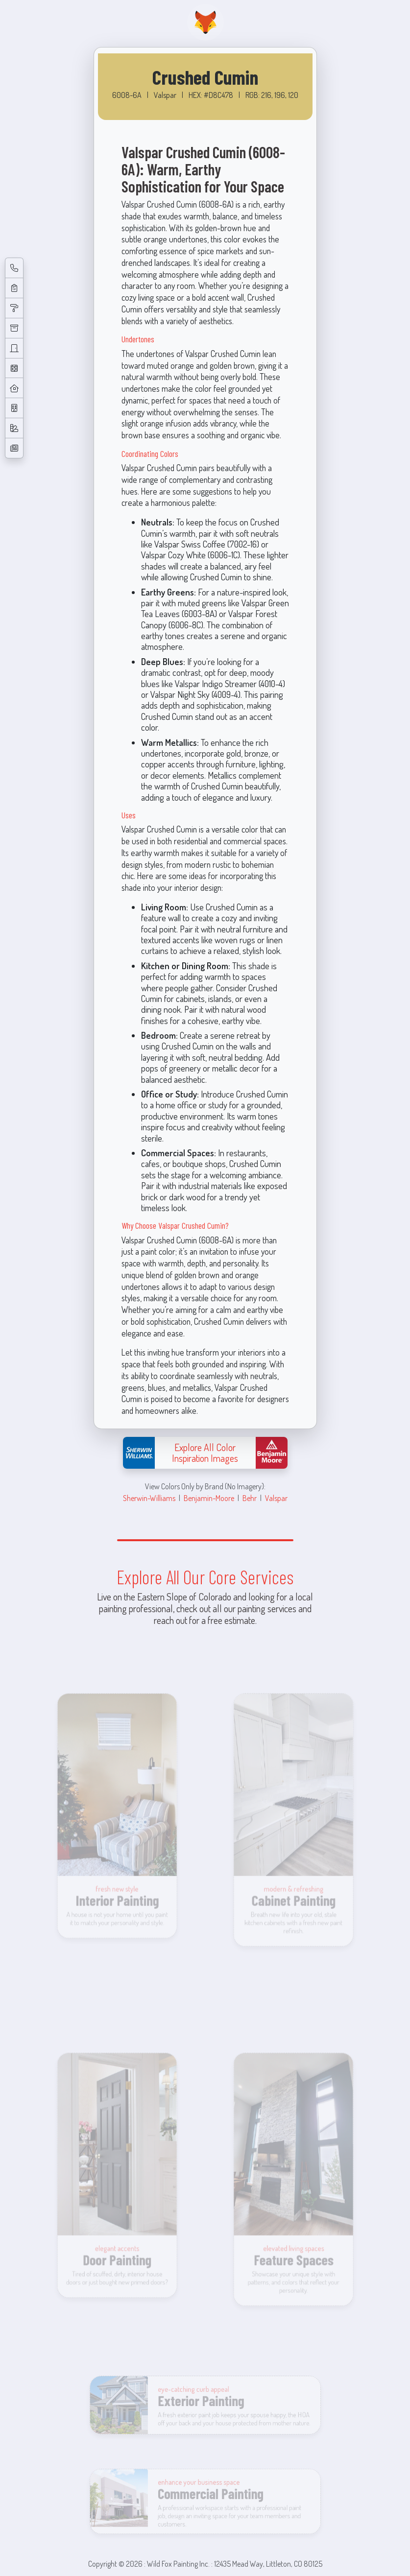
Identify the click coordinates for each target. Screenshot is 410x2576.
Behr (249, 1498)
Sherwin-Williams (149, 1498)
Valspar (276, 1498)
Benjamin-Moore (209, 1498)
